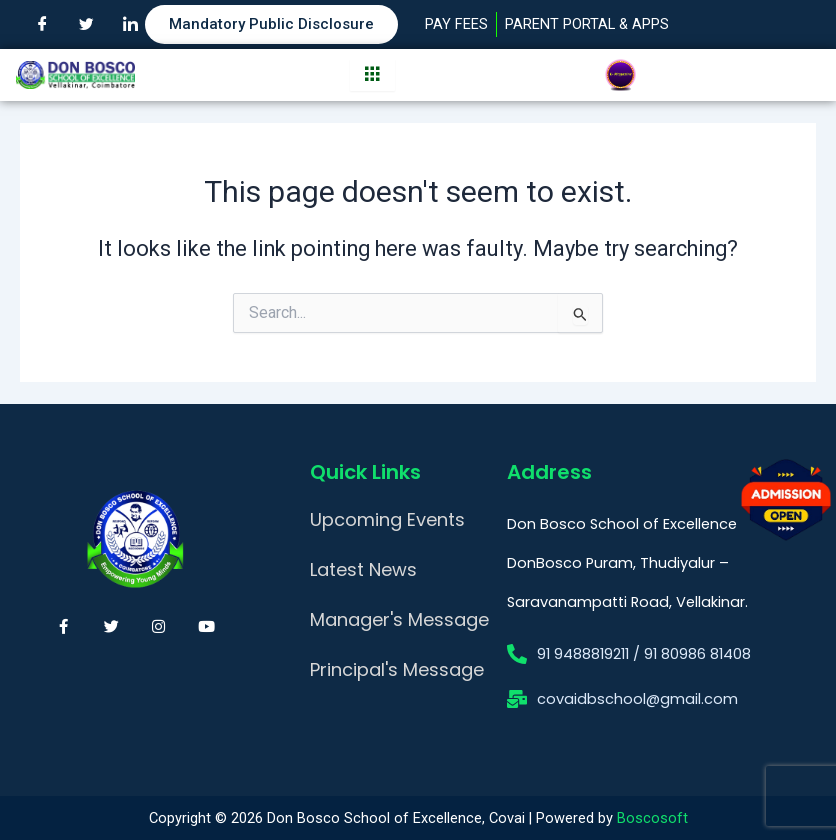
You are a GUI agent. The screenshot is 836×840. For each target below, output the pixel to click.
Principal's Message (397, 669)
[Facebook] (42, 25)
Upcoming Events (387, 519)
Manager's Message (399, 619)
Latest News (363, 569)
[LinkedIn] (130, 25)
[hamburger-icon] (372, 75)
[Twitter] (86, 25)
